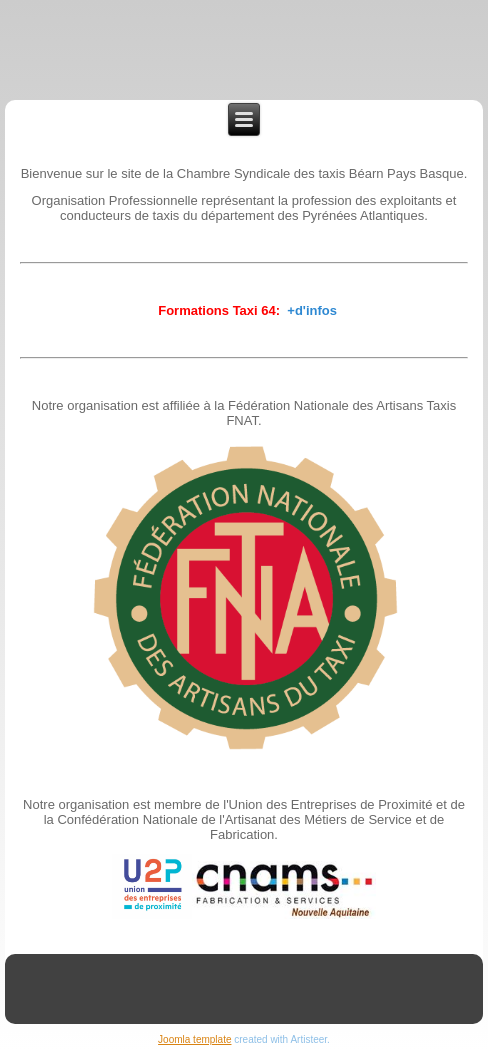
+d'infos (312, 310)
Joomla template (194, 1039)
